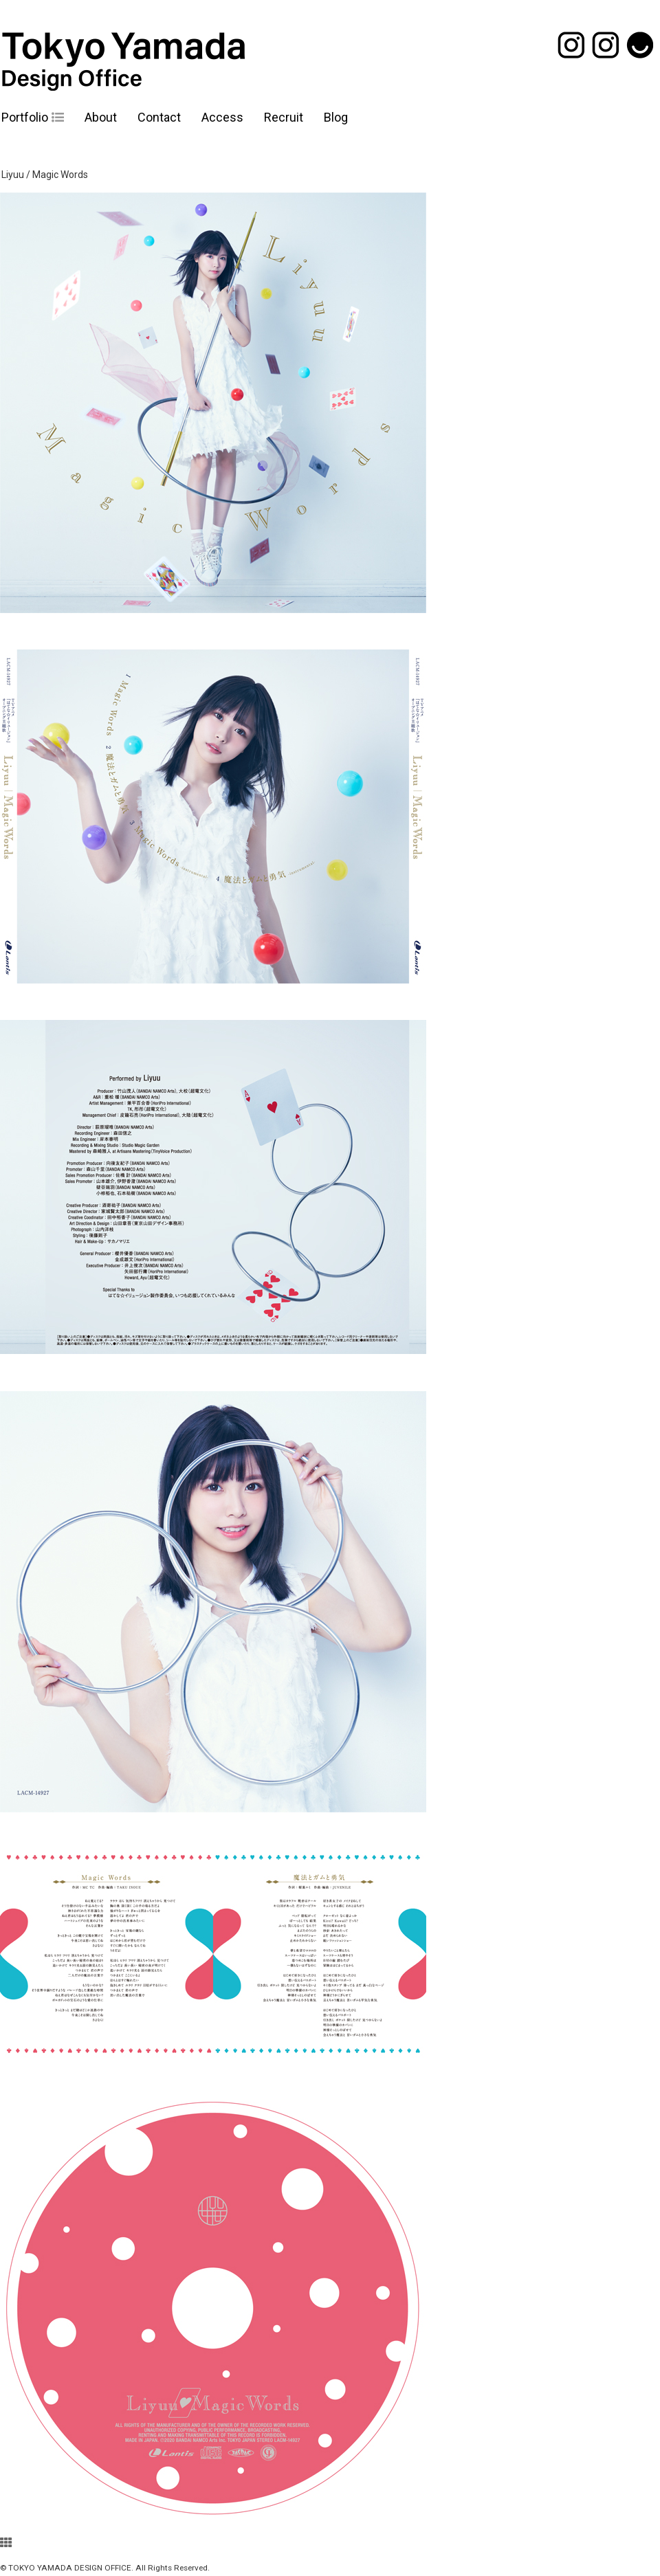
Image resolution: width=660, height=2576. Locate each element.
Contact (159, 117)
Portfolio (24, 117)
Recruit (283, 117)
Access (222, 117)
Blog (336, 117)
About (101, 117)
